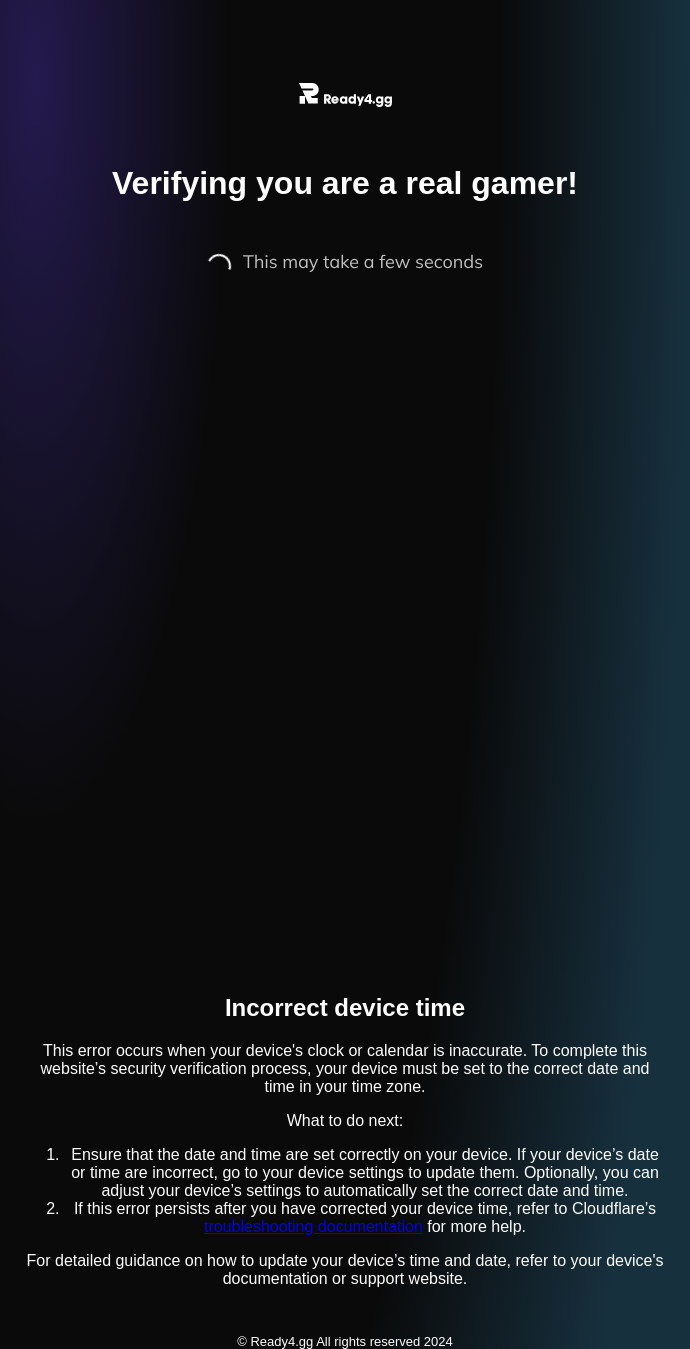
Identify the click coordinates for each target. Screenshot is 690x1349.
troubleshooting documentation (313, 1226)
